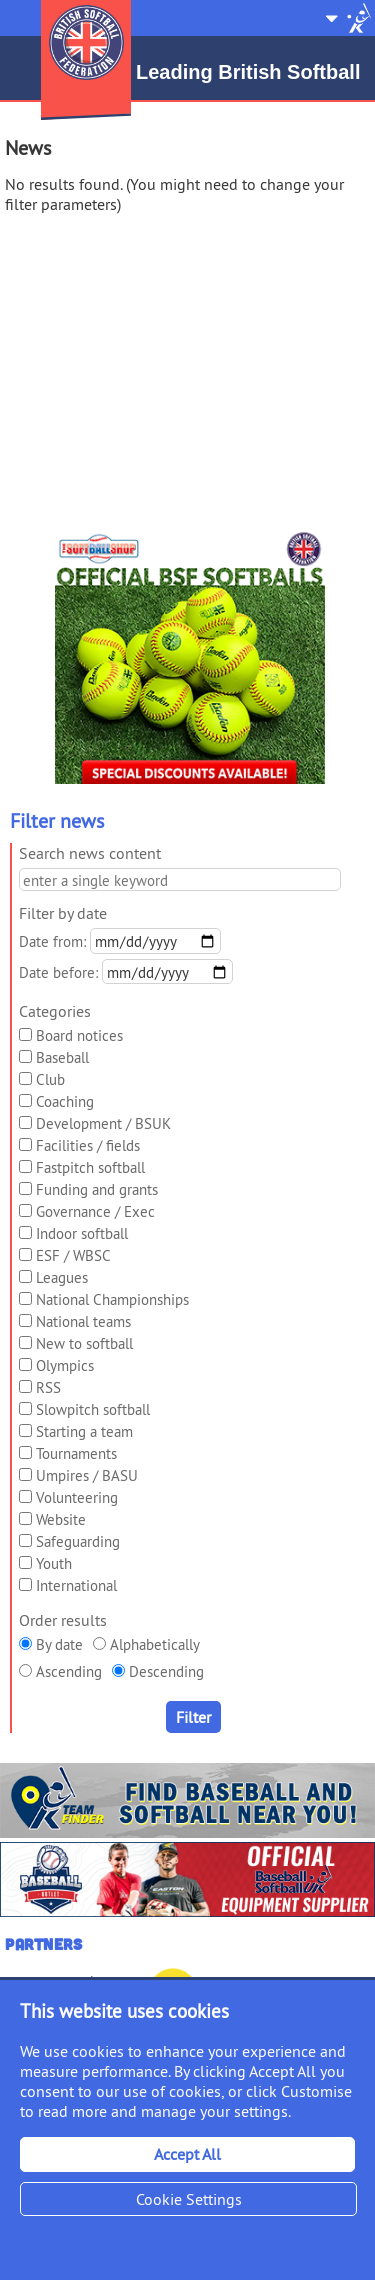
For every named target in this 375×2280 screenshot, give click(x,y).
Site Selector (348, 18)
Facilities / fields (88, 1145)
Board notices (79, 1035)
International (76, 1585)
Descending (166, 1671)
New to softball (84, 1343)
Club (50, 1079)
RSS (48, 1387)
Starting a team (84, 1431)
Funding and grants (97, 1189)
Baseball (62, 1057)
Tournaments (76, 1453)
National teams (83, 1321)
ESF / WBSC (73, 1255)
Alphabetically (155, 1644)
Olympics (65, 1365)
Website (61, 1519)
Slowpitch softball (93, 1409)
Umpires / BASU (87, 1475)
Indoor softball (82, 1233)
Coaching (65, 1101)
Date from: (52, 941)
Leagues (62, 1277)
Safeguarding (78, 1541)
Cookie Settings (189, 2199)
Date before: (58, 972)
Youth (54, 1563)
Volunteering (77, 1497)
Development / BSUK (103, 1123)
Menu (18, 10)
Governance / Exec (95, 1211)
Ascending (69, 1671)
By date (59, 1644)
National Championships (112, 1299)
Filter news (57, 820)
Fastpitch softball (90, 1167)
